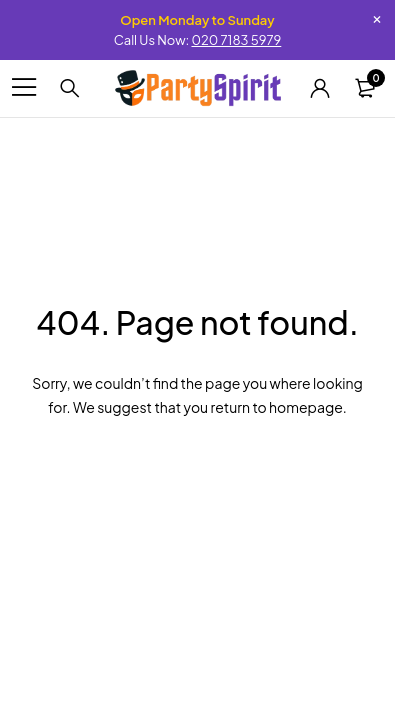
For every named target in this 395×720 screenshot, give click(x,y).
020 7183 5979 (236, 40)
